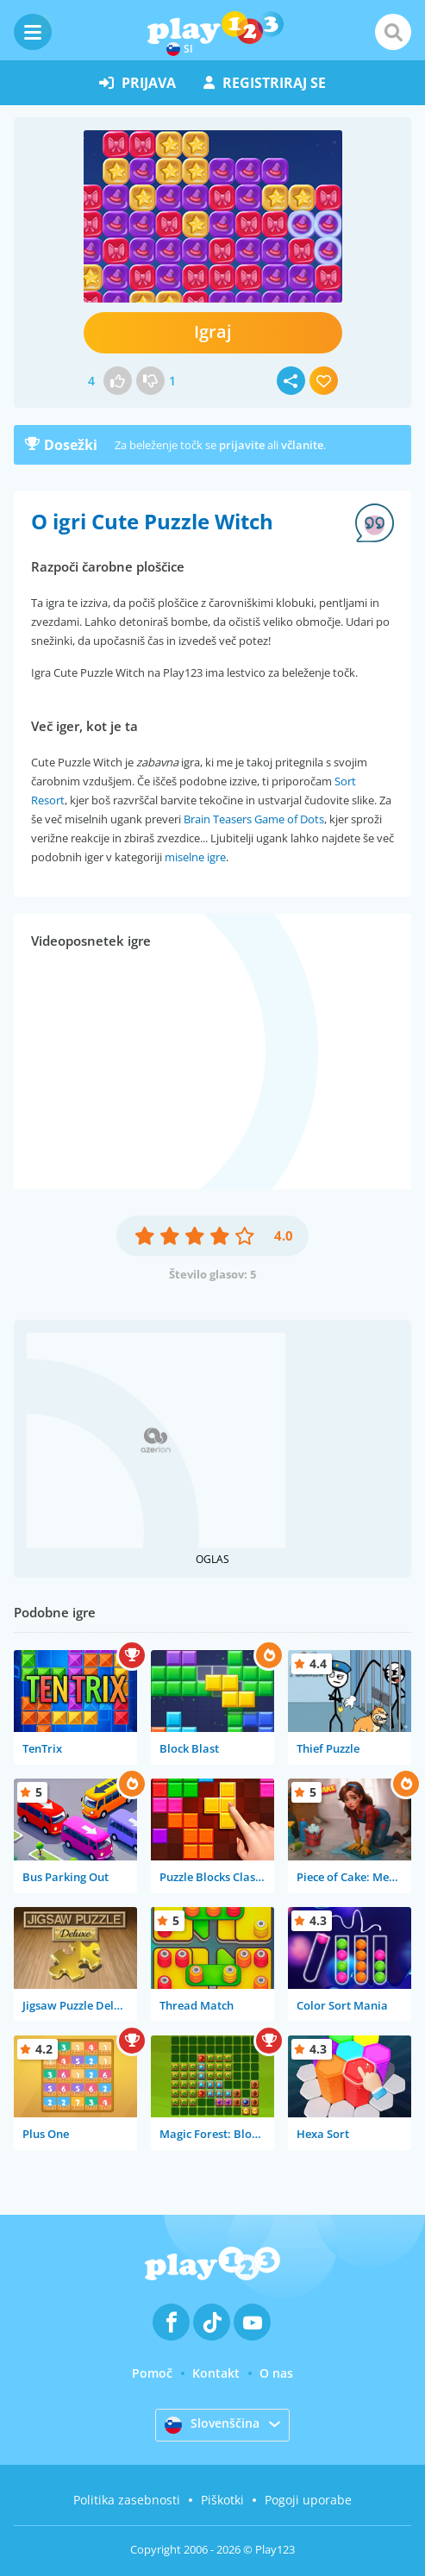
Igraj (213, 331)
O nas (276, 2373)
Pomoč (152, 2373)
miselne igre (195, 857)
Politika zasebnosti (126, 2500)
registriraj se (264, 82)
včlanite (302, 445)
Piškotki (222, 2500)
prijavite (242, 445)
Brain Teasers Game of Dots (254, 819)
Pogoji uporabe (308, 2500)
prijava (137, 82)
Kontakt (216, 2373)
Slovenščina (212, 2424)
